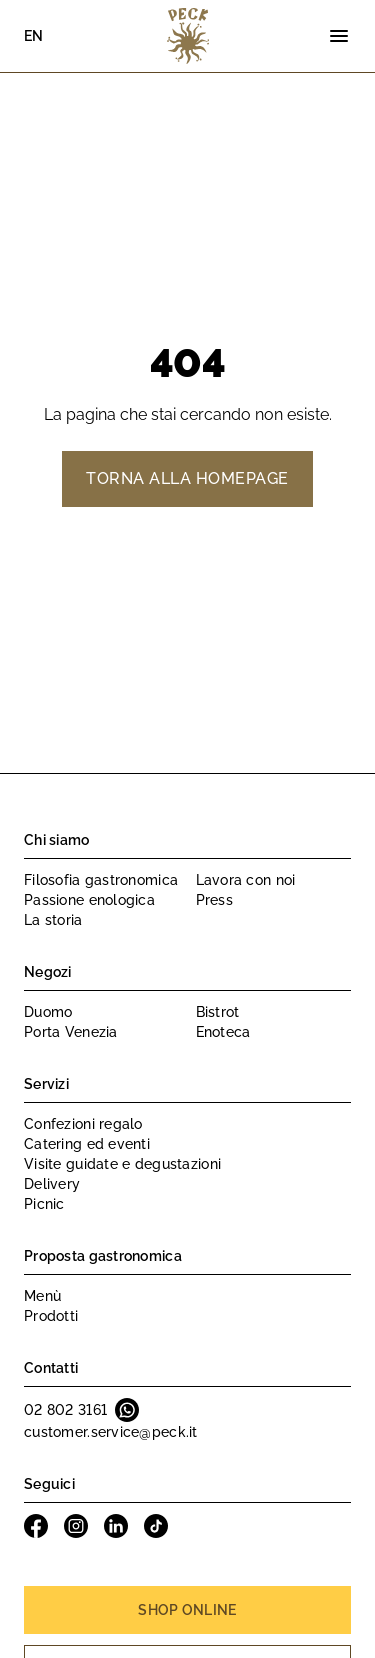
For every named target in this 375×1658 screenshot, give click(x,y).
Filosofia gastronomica (101, 880)
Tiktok (156, 1526)
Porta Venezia (71, 1032)
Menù (42, 1296)
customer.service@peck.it (111, 1432)
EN (34, 36)
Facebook (36, 1526)
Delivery (52, 1184)
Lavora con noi (246, 880)
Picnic (44, 1204)
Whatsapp (127, 1410)
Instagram (76, 1526)
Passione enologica (89, 900)
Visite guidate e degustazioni (122, 1164)
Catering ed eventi (87, 1144)
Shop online (187, 1610)
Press (214, 900)
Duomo (48, 1012)
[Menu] (339, 36)
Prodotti (51, 1316)
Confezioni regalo (83, 1124)
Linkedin (116, 1526)
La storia (53, 920)
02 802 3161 (65, 1410)
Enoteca (223, 1032)
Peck (188, 36)
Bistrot (218, 1012)
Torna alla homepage (187, 478)
